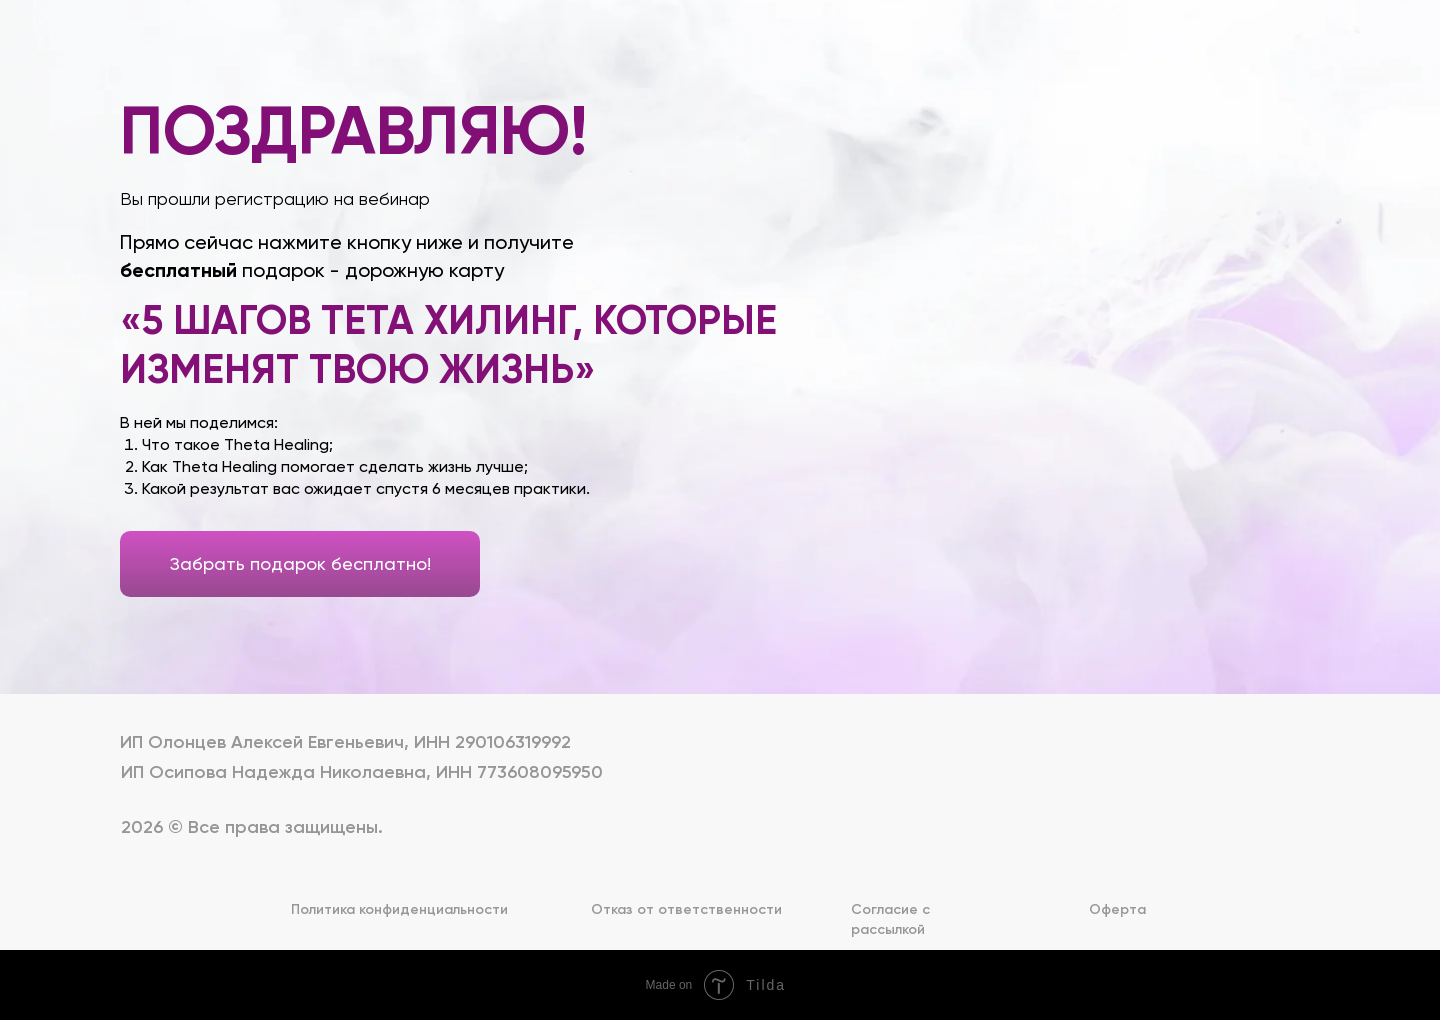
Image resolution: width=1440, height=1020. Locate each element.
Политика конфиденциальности (399, 909)
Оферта (1117, 909)
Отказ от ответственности (686, 909)
